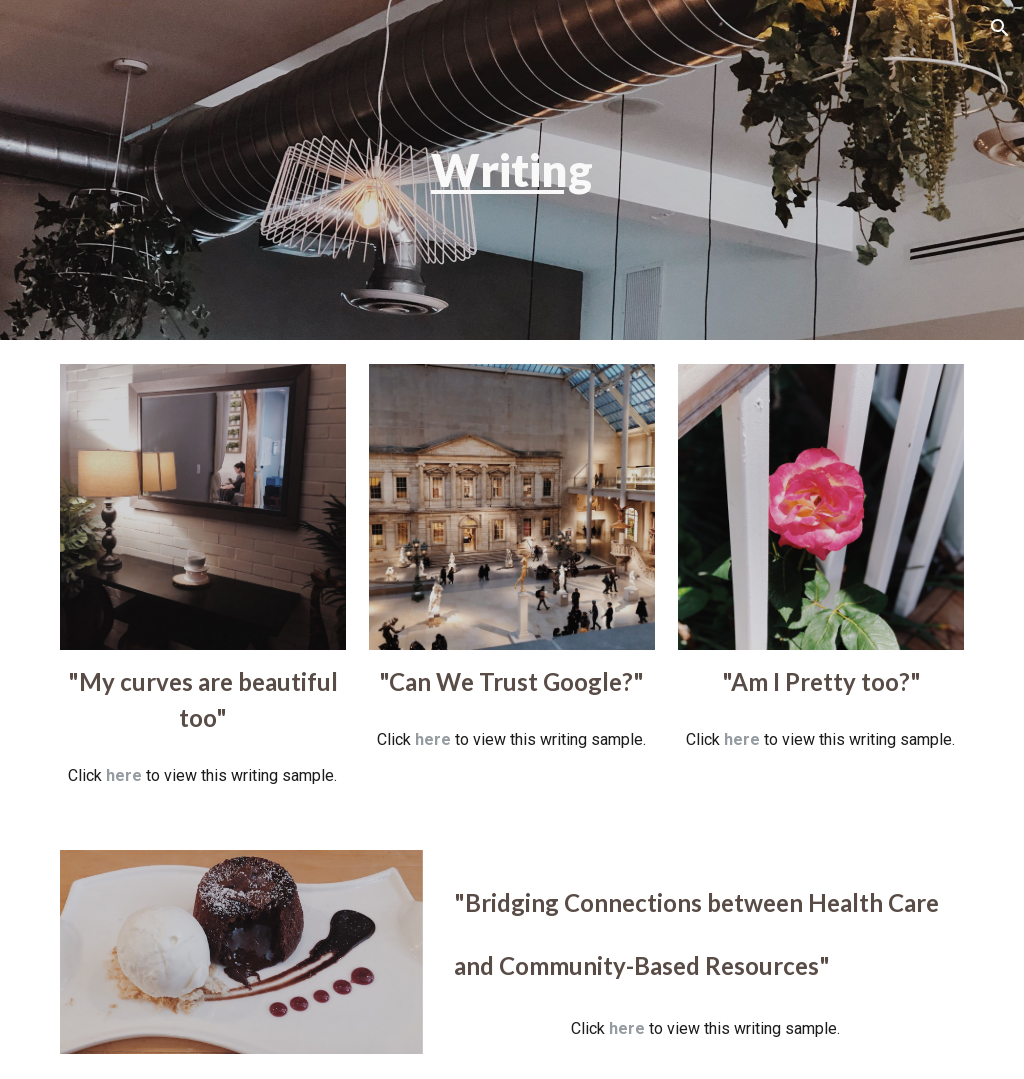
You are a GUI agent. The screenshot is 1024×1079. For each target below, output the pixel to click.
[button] (1000, 28)
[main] (511, 170)
